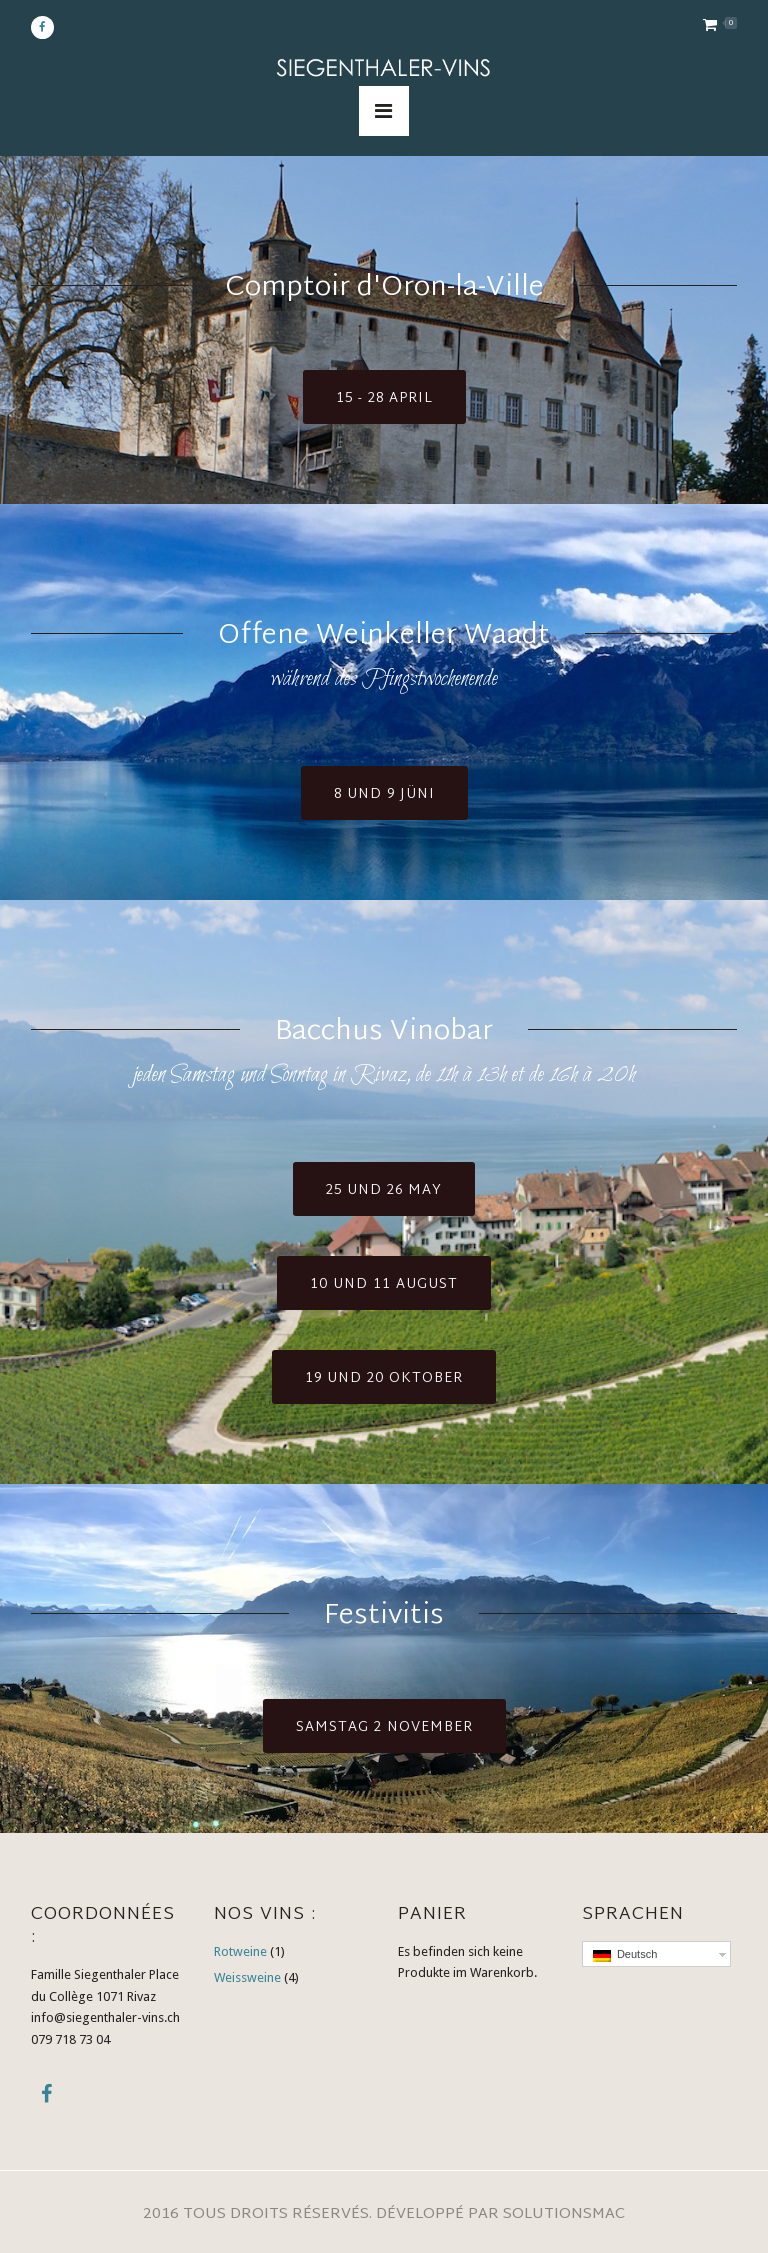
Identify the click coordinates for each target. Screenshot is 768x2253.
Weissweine (247, 1977)
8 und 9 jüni (384, 794)
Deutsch (625, 1955)
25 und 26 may (384, 1190)
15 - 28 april (384, 398)
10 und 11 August (384, 1284)
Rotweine (240, 1951)
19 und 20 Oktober (384, 1378)
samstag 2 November (384, 1727)
